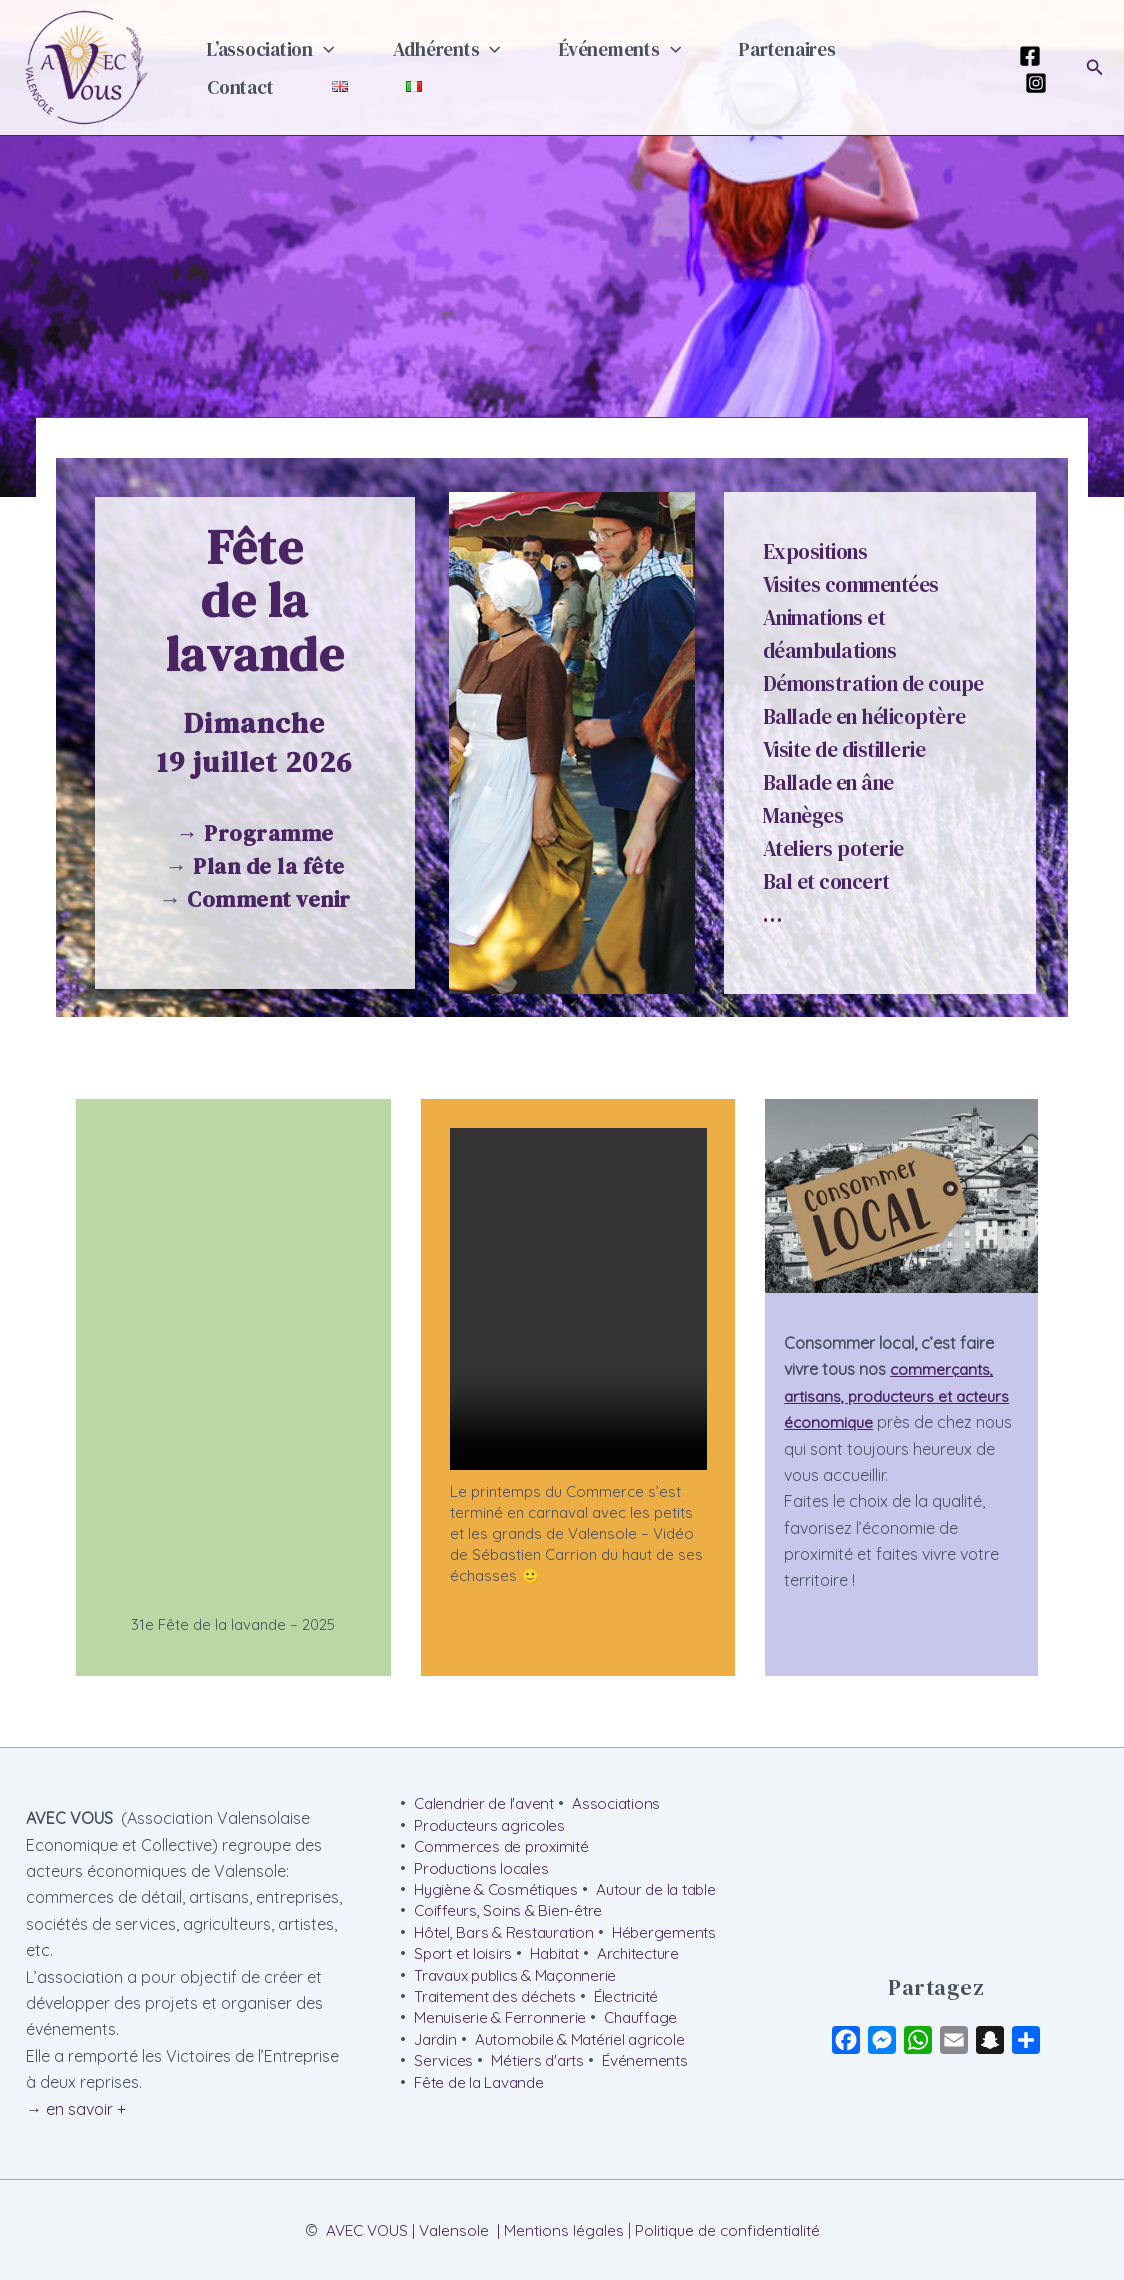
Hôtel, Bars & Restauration (508, 1958)
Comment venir (269, 899)
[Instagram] (1030, 83)
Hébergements (467, 1981)
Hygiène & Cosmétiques (499, 1891)
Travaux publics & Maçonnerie (520, 2026)
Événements (582, 62)
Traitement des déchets (499, 2048)
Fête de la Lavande (482, 2138)
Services (444, 2115)
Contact (858, 62)
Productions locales (484, 1869)
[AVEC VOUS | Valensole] (85, 66)
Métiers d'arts (541, 2115)
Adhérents (424, 62)
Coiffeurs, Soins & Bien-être (510, 1936)
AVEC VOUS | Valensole (402, 2245)
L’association (262, 62)
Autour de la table (478, 1914)
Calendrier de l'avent (487, 1802)
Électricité (636, 2048)
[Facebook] (1024, 56)
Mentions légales (563, 2245)
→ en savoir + (76, 2106)
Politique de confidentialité (732, 2245)
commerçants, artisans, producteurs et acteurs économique (890, 1395)
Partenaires (734, 62)
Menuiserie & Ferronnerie (501, 2070)
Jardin (437, 2093)
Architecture (458, 2003)
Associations (623, 1802)
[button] (315, 62)
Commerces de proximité (504, 1846)
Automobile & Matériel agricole (588, 2093)
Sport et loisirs (590, 1981)
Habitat (686, 1981)
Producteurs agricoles (493, 1824)
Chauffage (647, 2070)
